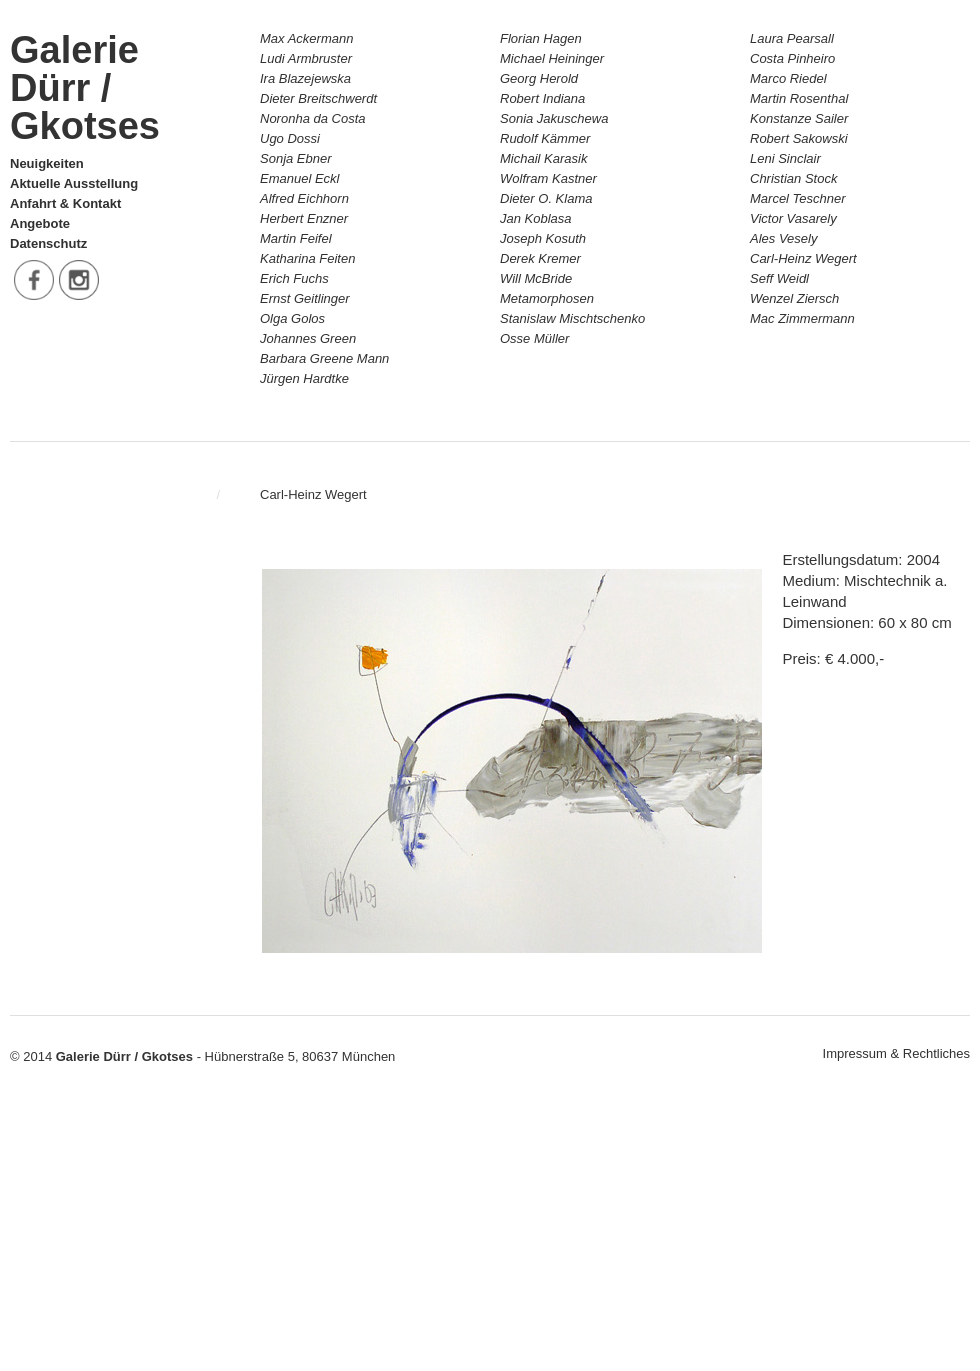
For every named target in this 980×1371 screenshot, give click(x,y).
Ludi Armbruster (306, 58)
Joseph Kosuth (543, 238)
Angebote (40, 223)
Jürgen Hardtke (304, 378)
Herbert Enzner (304, 218)
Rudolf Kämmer (545, 138)
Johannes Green (308, 338)
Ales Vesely (783, 238)
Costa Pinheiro (792, 58)
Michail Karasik (543, 158)
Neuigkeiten (47, 163)
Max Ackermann (306, 38)
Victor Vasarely (793, 218)
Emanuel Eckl (299, 178)
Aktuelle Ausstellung (74, 183)
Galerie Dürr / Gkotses (85, 88)
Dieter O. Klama (546, 198)
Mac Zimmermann (802, 318)
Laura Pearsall (792, 38)
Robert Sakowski (799, 138)
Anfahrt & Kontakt (65, 203)
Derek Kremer (540, 258)
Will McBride (536, 278)
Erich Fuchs (294, 278)
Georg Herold (539, 78)
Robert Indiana (542, 98)
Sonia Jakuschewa (554, 118)
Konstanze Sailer (799, 118)
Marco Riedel (788, 78)
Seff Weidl (779, 278)
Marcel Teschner (798, 198)
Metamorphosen (547, 298)
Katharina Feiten (307, 258)
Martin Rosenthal (799, 98)
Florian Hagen (541, 38)
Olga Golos (292, 318)
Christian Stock (793, 178)
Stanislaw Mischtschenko (572, 318)
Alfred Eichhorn (304, 198)
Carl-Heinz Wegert (803, 258)
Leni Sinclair (785, 158)
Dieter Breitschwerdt (318, 98)
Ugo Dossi (290, 138)
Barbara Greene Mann (324, 358)
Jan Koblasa (536, 218)
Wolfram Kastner (548, 178)
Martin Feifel (296, 238)
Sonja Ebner (296, 158)
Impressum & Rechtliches (896, 1053)
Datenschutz (48, 243)
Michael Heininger (552, 58)
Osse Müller (534, 338)
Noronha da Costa (313, 118)
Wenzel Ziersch (794, 298)
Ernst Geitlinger (305, 298)
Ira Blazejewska (305, 78)
